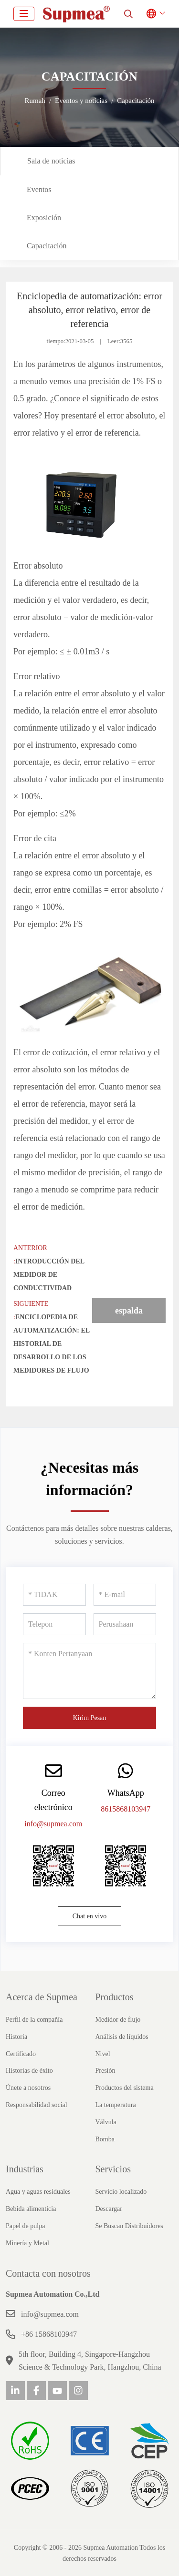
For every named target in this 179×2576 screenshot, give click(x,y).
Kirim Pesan (89, 1717)
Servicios (113, 2169)
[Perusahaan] (125, 1624)
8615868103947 (125, 1809)
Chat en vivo (90, 1916)
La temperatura (115, 2104)
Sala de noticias (51, 161)
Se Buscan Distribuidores (129, 2226)
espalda (129, 1310)
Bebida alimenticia (31, 2208)
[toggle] (23, 14)
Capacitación (47, 246)
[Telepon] (54, 1624)
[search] (128, 13)
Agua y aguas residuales (38, 2191)
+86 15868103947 (49, 2334)
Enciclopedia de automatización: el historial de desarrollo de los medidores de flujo (51, 1343)
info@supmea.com (53, 1824)
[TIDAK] (54, 1595)
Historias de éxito (29, 2070)
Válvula (105, 2122)
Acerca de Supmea (41, 1997)
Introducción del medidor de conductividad (48, 1275)
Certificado (21, 2053)
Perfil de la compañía (34, 2019)
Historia (16, 2036)
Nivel (102, 2053)
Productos (114, 1997)
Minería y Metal (27, 2243)
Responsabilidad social (36, 2104)
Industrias (24, 2169)
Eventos (39, 189)
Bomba (105, 2139)
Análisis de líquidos (121, 2036)
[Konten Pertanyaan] (89, 1671)
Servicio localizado (121, 2191)
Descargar (109, 2208)
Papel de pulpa (25, 2226)
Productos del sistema (124, 2087)
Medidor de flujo (118, 2019)
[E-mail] (125, 1595)
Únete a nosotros (28, 2087)
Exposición (44, 218)
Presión (105, 2070)
